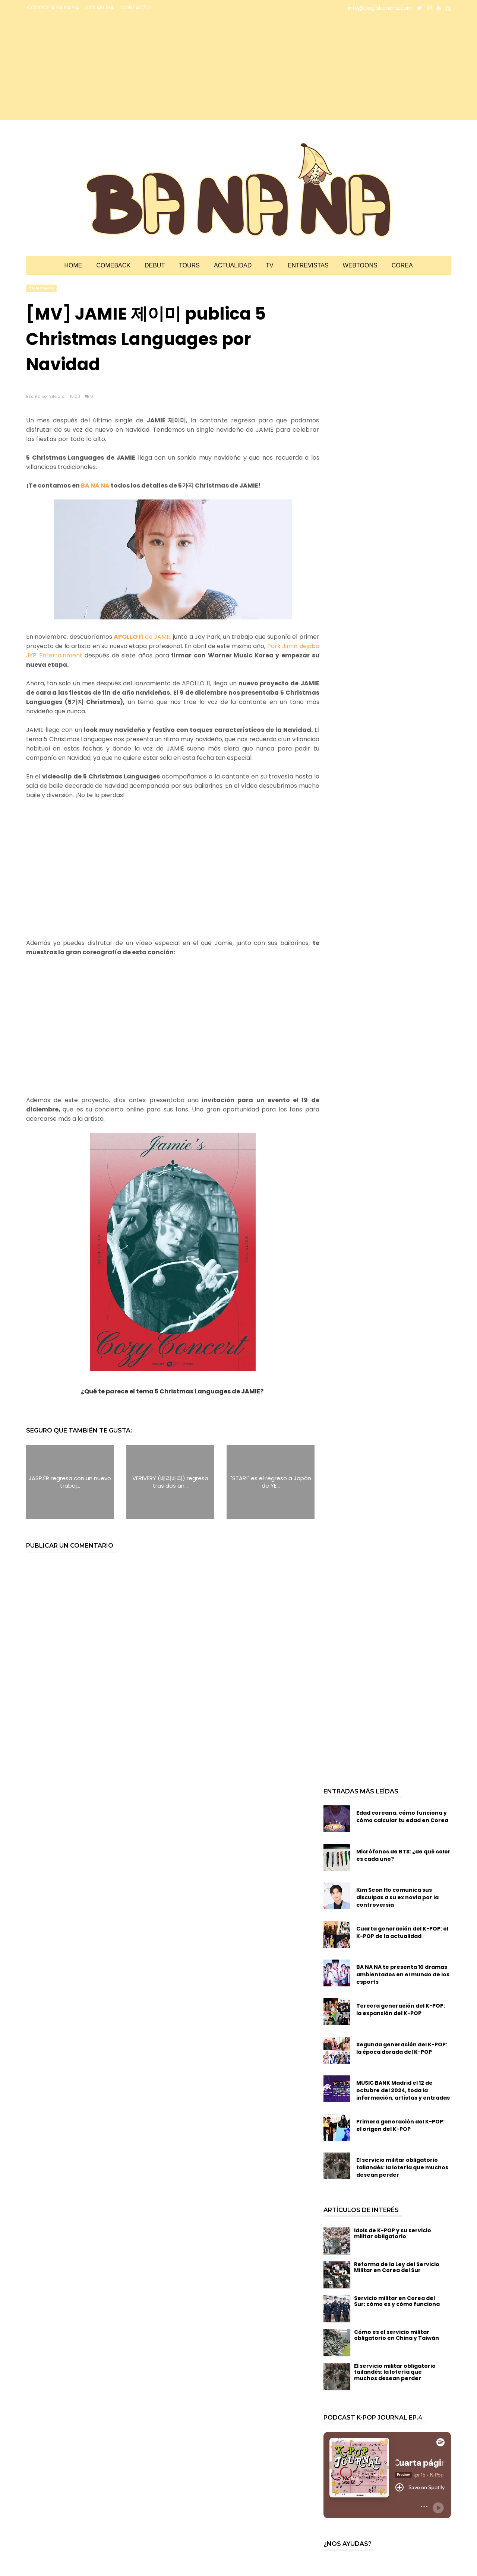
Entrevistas (308, 265)
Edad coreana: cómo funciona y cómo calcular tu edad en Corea (402, 1816)
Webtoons (360, 265)
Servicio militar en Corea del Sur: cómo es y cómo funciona (397, 2301)
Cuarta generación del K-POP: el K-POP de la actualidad (402, 1932)
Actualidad (233, 265)
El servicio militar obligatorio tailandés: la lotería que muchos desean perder (402, 2167)
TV (269, 265)
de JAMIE (142, 636)
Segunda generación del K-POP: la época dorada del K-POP (401, 2048)
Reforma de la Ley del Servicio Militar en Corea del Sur (396, 2267)
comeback (41, 288)
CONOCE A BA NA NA (53, 7)
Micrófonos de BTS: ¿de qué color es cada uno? (403, 1855)
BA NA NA (95, 485)
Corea (402, 265)
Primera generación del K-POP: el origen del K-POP (400, 2125)
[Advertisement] (91, 68)
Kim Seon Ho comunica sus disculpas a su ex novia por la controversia (397, 1897)
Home (73, 265)
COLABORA (100, 7)
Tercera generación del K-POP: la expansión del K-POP (400, 2009)
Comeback (113, 265)
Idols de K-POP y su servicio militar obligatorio (392, 2233)
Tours (189, 265)
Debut (155, 265)
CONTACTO (135, 7)
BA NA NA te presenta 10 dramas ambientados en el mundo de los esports (402, 1974)
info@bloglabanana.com (380, 8)
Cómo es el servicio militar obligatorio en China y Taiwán (396, 2335)
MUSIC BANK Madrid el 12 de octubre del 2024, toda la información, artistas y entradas (403, 2090)
